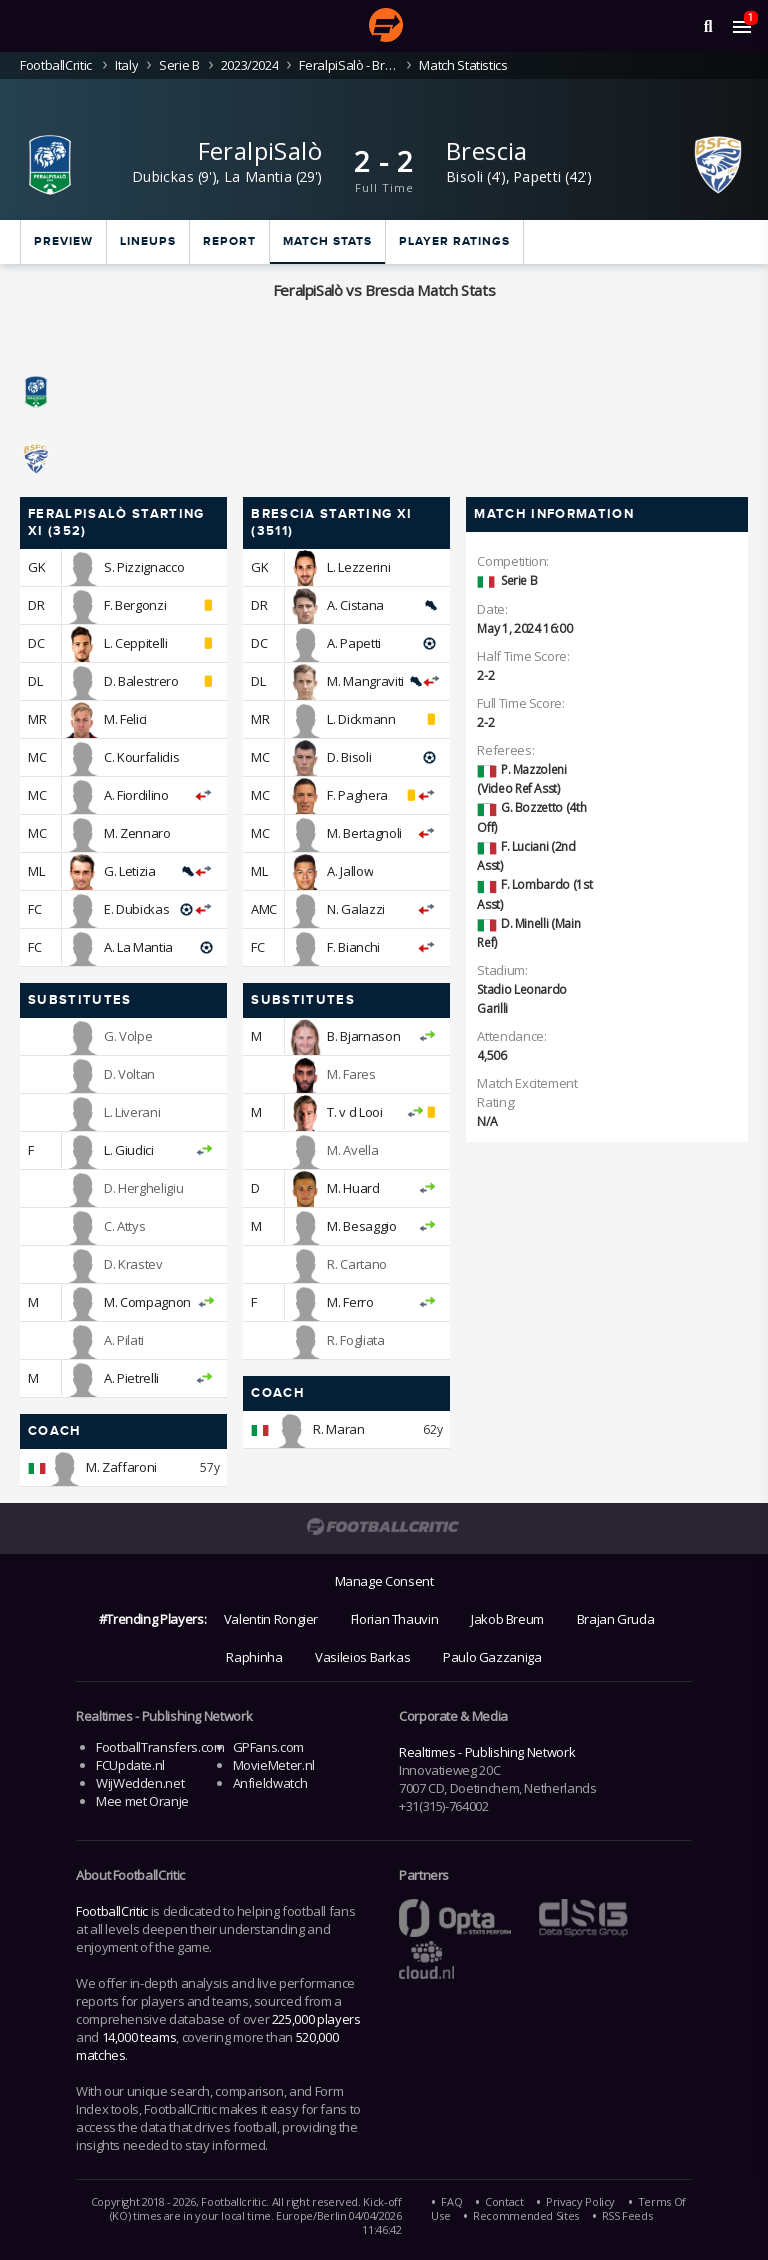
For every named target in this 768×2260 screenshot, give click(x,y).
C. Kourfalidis (141, 757)
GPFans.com (268, 1747)
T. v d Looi (354, 1112)
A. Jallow (350, 871)
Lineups (148, 241)
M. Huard (353, 1188)
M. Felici (125, 719)
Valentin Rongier (271, 1619)
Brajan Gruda (616, 1619)
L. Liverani (132, 1112)
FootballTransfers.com (160, 1747)
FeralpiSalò (260, 150)
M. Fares (351, 1074)
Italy (126, 65)
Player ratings (454, 241)
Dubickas (163, 176)
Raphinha (254, 1657)
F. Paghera (357, 795)
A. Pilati (124, 1340)
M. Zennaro (137, 833)
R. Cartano (356, 1264)
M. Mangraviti (365, 681)
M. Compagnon (147, 1302)
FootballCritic (112, 1911)
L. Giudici (128, 1150)
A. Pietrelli (131, 1378)
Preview (63, 241)
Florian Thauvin (395, 1619)
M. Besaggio (361, 1226)
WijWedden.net (140, 1783)
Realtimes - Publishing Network (487, 1752)
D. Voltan (129, 1074)
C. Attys (124, 1226)
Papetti (537, 176)
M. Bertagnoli (364, 833)
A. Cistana (355, 605)
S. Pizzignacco (144, 567)
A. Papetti (353, 643)
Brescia (487, 150)
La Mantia (258, 176)
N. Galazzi (355, 909)
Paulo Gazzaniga (492, 1657)
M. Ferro (350, 1302)
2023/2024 (250, 65)
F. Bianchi (353, 947)
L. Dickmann (361, 719)
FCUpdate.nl (130, 1765)
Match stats (327, 241)
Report (229, 241)
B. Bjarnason (363, 1036)
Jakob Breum (507, 1619)
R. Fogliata (355, 1340)
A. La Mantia (138, 947)
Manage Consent (384, 1581)
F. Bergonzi (135, 605)
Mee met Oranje (142, 1801)
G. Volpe (128, 1036)
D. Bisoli (349, 757)
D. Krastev (133, 1264)
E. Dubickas (136, 909)
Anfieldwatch (270, 1783)
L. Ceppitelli (135, 643)
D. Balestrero (141, 681)
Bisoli (464, 176)
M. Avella (352, 1150)
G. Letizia (129, 871)
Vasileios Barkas (362, 1657)
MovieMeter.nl (274, 1765)
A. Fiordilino (136, 795)
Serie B (179, 65)
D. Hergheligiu (143, 1188)
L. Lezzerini (358, 567)
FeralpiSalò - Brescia (348, 65)
